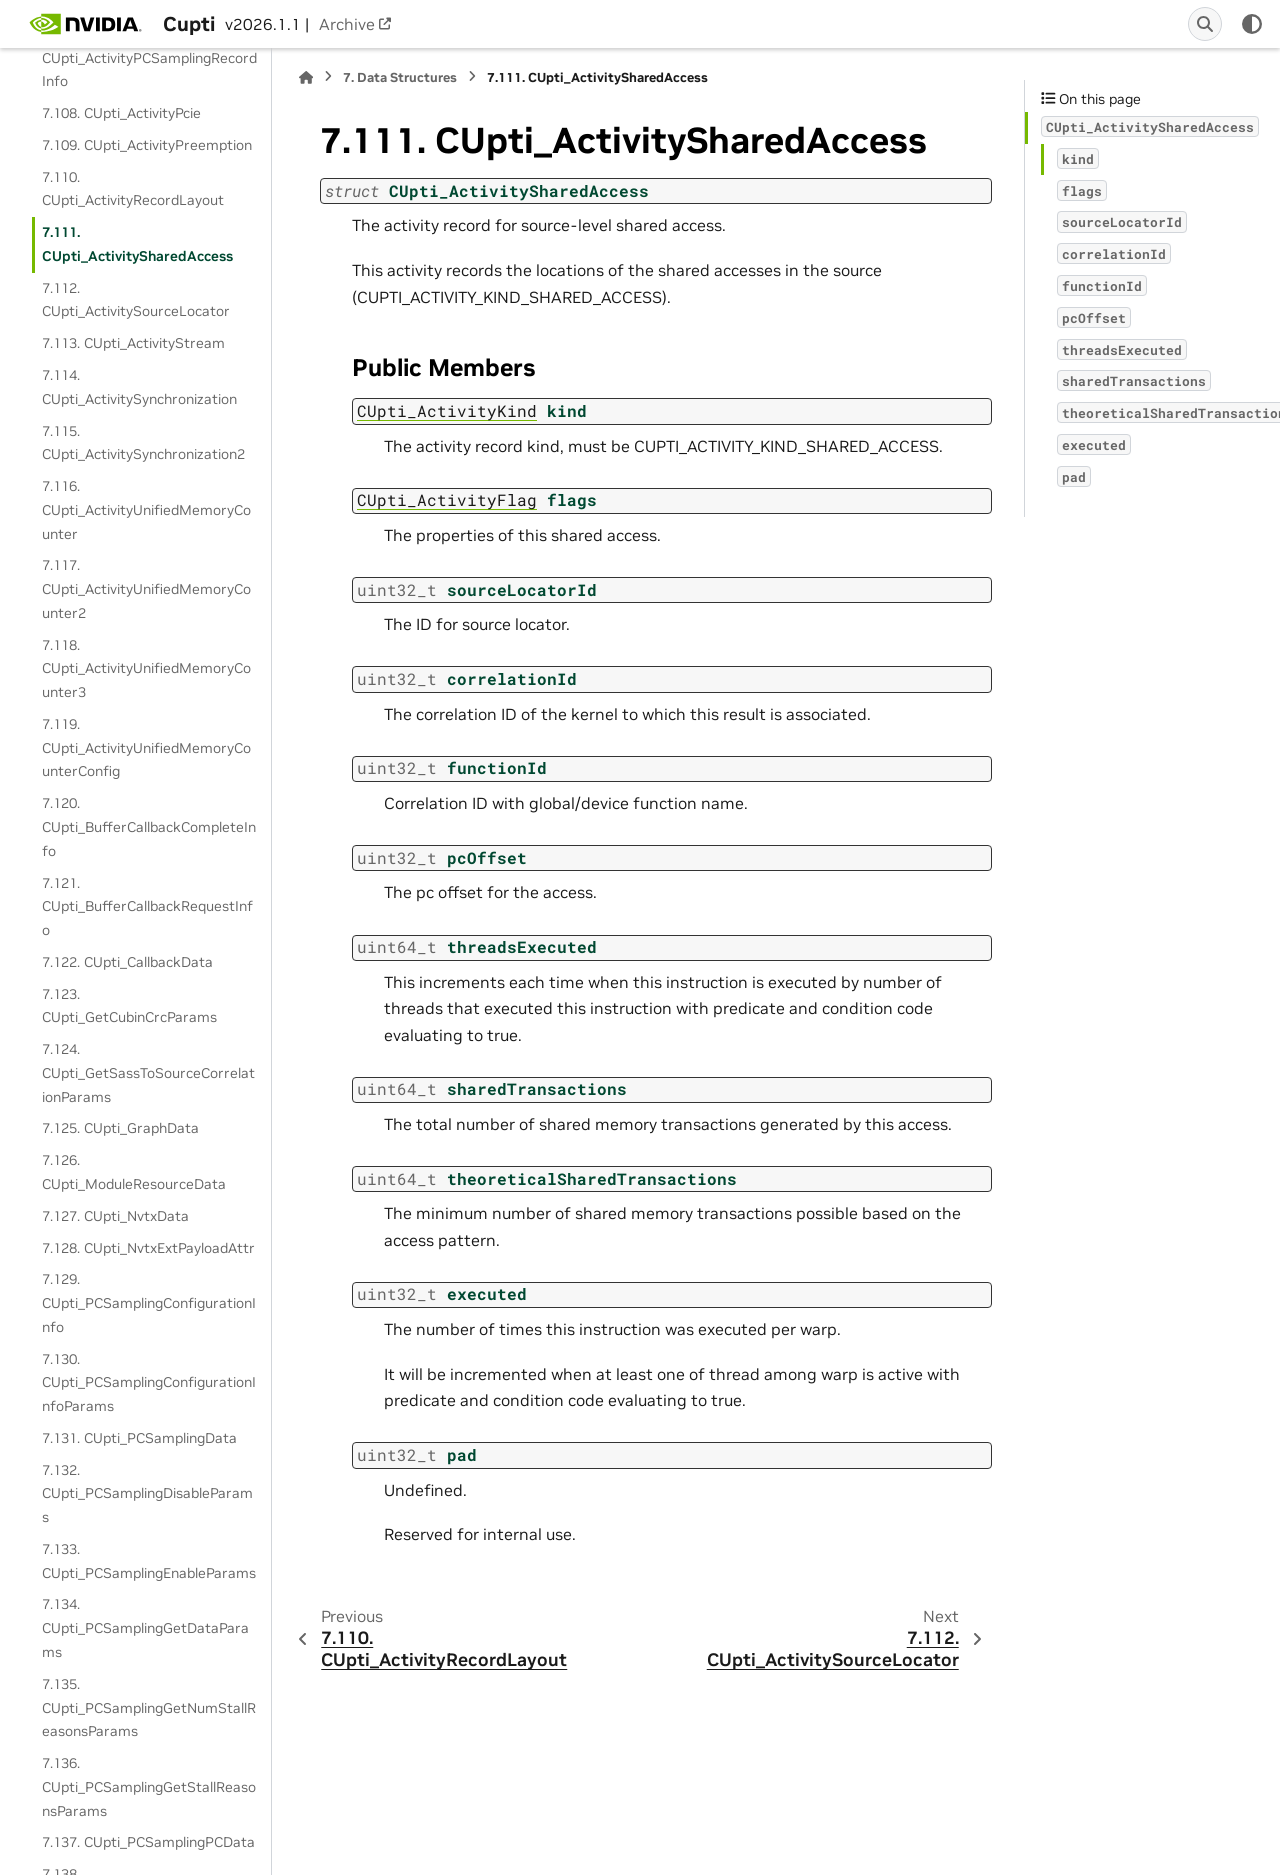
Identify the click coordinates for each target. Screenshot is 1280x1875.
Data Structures (400, 77)
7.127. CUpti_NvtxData (115, 1216)
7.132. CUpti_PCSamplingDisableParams (147, 1494)
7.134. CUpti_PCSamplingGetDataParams (145, 1628)
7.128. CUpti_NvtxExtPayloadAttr (148, 1248)
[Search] (1205, 24)
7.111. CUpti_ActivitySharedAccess (137, 244)
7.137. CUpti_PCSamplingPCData (148, 1842)
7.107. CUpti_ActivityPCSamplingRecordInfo (149, 58)
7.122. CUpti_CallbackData (127, 962)
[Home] (306, 77)
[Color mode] (1252, 24)
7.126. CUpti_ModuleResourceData (134, 1172)
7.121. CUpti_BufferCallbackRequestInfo (147, 907)
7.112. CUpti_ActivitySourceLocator (136, 300)
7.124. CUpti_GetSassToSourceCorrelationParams (148, 1073)
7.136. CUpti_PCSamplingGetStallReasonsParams (149, 1787)
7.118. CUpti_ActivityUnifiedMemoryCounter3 (146, 669)
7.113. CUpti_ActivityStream (133, 343)
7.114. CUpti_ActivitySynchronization (139, 387)
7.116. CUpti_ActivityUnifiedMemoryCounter (146, 510)
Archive (347, 24)
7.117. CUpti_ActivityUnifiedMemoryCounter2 (146, 589)
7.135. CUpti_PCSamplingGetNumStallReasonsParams (149, 1708)
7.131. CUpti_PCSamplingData (139, 1438)
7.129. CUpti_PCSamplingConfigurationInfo (149, 1303)
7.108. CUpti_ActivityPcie (121, 113)
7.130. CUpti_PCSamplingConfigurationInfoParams (149, 1383)
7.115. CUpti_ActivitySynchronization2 (143, 443)
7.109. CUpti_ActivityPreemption (147, 145)
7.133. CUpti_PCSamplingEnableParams (149, 1561)
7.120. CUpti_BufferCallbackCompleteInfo (149, 827)
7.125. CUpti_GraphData (120, 1128)
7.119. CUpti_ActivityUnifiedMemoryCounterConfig (146, 748)
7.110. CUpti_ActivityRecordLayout (133, 189)
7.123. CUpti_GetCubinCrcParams (129, 1006)
